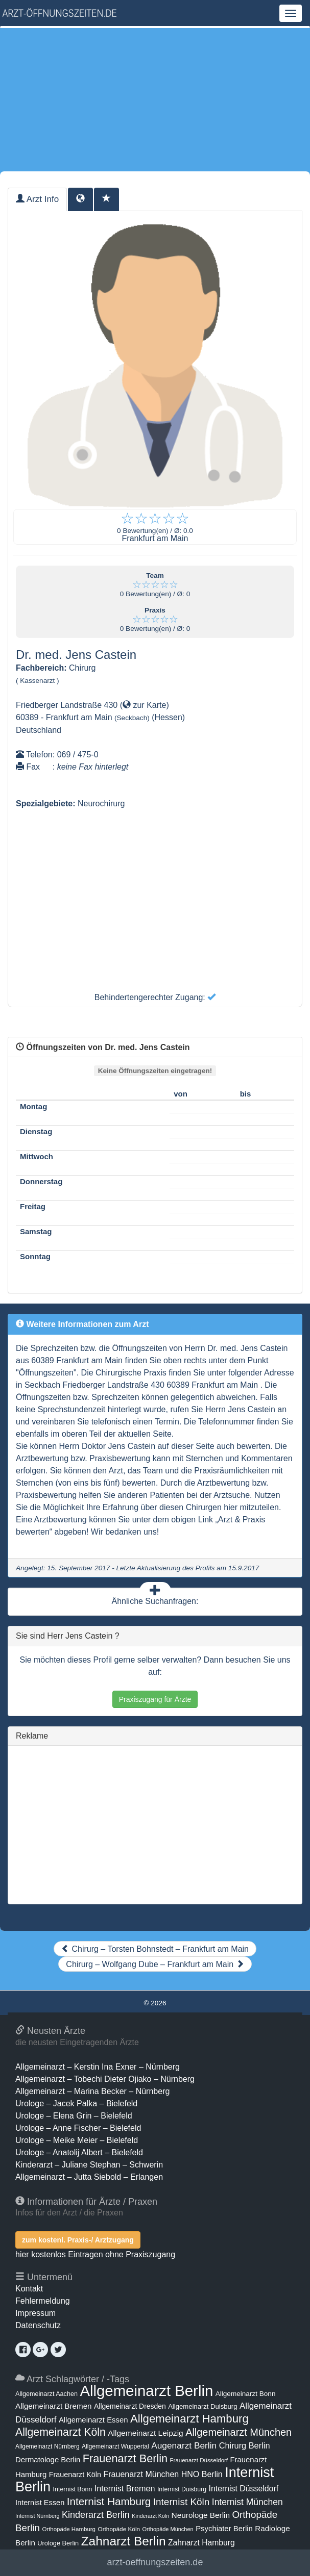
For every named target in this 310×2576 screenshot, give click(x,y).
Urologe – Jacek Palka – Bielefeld (76, 2103)
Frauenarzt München (141, 2474)
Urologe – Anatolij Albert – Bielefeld (79, 2152)
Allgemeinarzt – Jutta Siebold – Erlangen (89, 2177)
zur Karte (144, 705)
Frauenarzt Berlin (125, 2458)
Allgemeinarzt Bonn (246, 2394)
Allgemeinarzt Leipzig (145, 2433)
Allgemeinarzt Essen (93, 2420)
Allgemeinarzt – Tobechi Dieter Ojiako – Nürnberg (105, 2079)
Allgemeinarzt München (238, 2432)
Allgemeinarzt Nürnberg (47, 2446)
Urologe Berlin (58, 2543)
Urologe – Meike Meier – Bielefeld (76, 2140)
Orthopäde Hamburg (69, 2529)
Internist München (247, 2502)
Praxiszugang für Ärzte (155, 1699)
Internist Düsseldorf (244, 2488)
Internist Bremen (124, 2488)
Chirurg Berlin (244, 2445)
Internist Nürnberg (37, 2516)
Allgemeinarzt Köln (60, 2432)
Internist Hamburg (109, 2501)
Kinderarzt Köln (150, 2516)
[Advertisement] (155, 99)
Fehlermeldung (42, 2301)
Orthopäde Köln (119, 2529)
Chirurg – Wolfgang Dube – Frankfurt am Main (155, 1964)
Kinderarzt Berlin (96, 2515)
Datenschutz (38, 2325)
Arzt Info (37, 199)
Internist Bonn (72, 2489)
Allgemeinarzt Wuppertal (115, 2446)
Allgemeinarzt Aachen (46, 2394)
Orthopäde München (168, 2529)
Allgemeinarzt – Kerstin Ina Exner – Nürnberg (97, 2066)
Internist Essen (39, 2502)
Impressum (35, 2313)
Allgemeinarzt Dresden (130, 2406)
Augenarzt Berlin (184, 2445)
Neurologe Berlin (201, 2515)
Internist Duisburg (181, 2489)
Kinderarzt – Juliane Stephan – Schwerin (89, 2164)
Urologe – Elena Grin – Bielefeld (73, 2115)
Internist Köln (181, 2501)
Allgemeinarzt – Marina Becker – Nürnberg (92, 2091)
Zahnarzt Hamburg (201, 2542)
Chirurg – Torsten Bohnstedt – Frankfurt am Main (155, 1949)
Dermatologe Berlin (47, 2460)
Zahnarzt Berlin (123, 2541)
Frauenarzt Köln (75, 2474)
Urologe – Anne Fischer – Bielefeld (78, 2128)
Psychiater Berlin (224, 2528)
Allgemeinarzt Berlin (146, 2390)
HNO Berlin (202, 2474)
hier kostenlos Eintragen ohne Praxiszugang (95, 2254)
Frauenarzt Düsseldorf (199, 2460)
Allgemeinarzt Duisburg (202, 2406)
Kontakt (29, 2288)
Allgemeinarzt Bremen (53, 2406)
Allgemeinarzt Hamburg (189, 2418)
